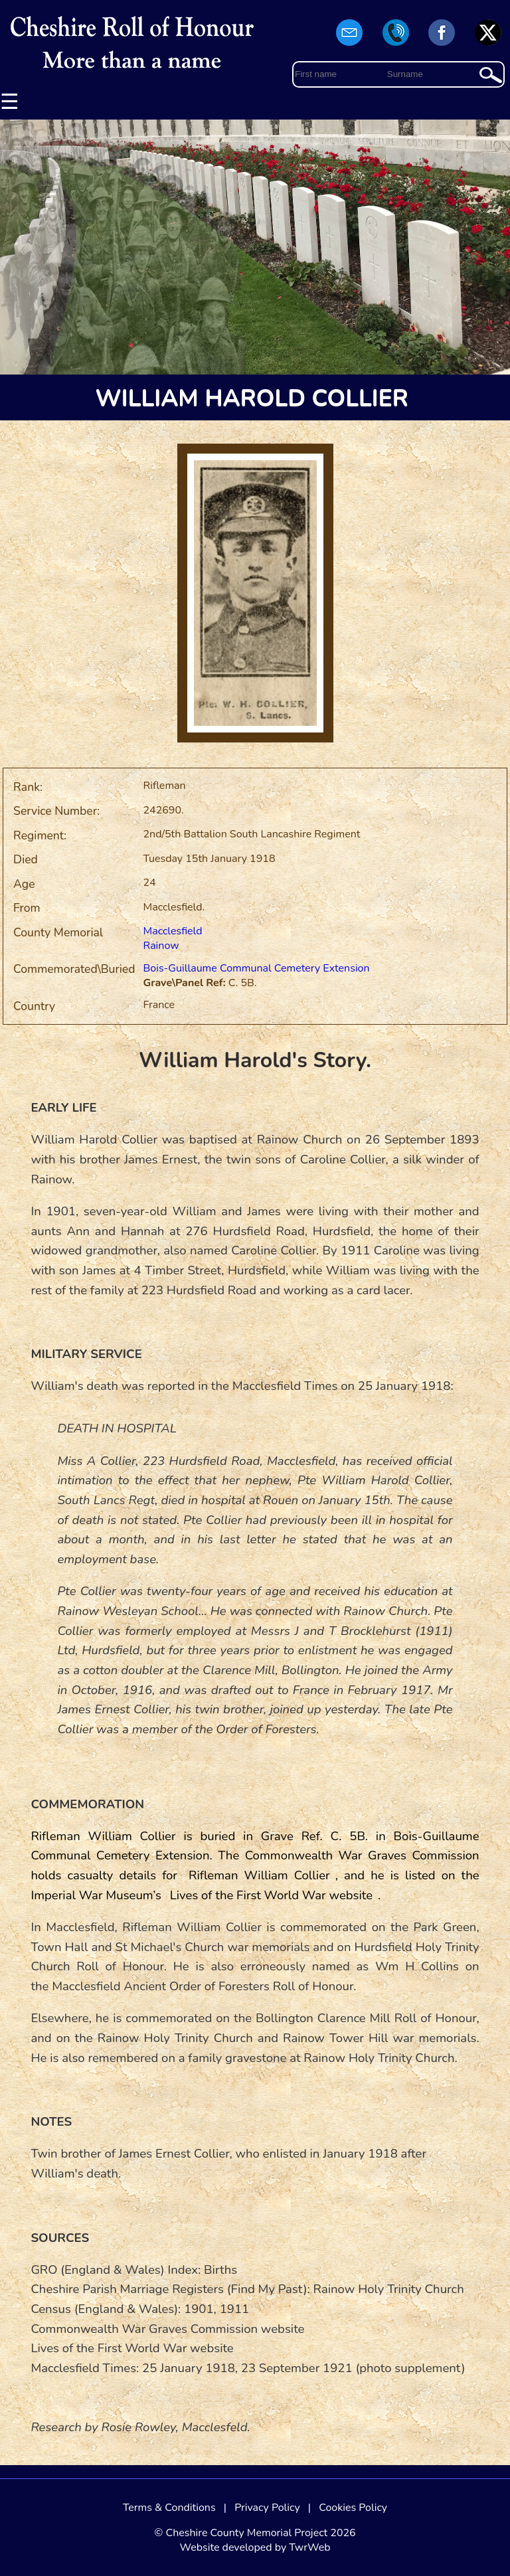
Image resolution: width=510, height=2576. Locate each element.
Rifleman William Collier (259, 1875)
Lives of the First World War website (271, 1895)
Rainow (161, 945)
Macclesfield (172, 931)
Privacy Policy (267, 2507)
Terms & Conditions (169, 2507)
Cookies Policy (353, 2507)
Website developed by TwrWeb (254, 2547)
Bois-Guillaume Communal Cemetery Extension (256, 968)
